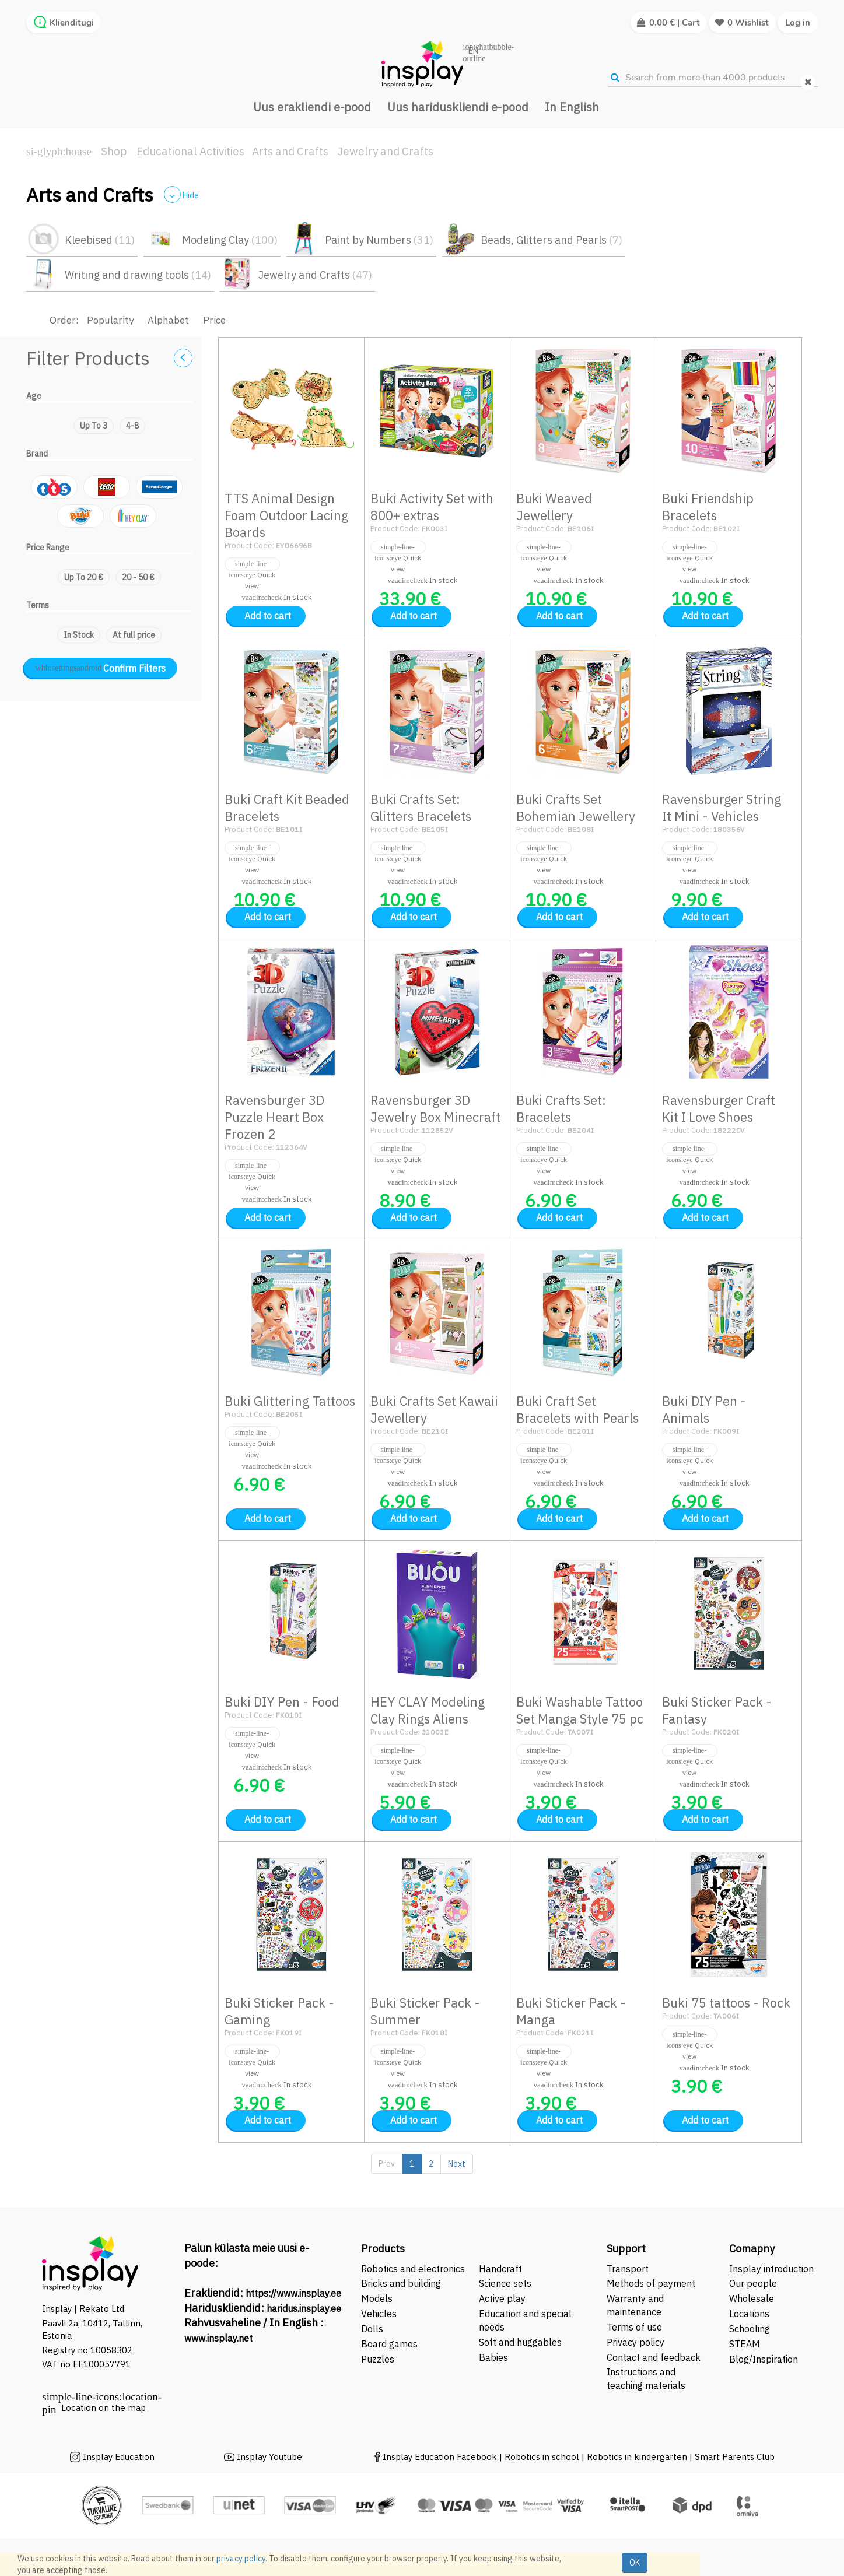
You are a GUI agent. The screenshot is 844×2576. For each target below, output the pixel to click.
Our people (753, 2283)
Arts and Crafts (290, 151)
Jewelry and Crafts (385, 151)
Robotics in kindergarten (638, 2456)
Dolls (372, 2329)
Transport (628, 2269)
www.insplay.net (218, 2338)
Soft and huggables (520, 2342)
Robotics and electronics (413, 2269)
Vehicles (379, 2313)
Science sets (506, 2283)
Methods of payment (651, 2283)
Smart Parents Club (735, 2456)
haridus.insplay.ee (304, 2308)
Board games (389, 2344)
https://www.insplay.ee (293, 2293)
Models (377, 2298)
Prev (387, 2164)
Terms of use (634, 2327)
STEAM (744, 2344)
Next (456, 2164)
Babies (493, 2357)
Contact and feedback (654, 2357)
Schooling (749, 2329)
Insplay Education (119, 2456)
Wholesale (751, 2298)
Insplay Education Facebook (440, 2456)
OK (634, 2562)
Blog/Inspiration (763, 2359)
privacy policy (240, 2558)
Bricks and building (401, 2283)
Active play (502, 2298)
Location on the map (103, 2407)
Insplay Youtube (269, 2456)
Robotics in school (542, 2456)
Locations (749, 2313)
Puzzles (377, 2359)
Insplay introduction (771, 2269)
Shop (114, 151)
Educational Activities (190, 151)
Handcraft (500, 2269)
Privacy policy (635, 2342)
